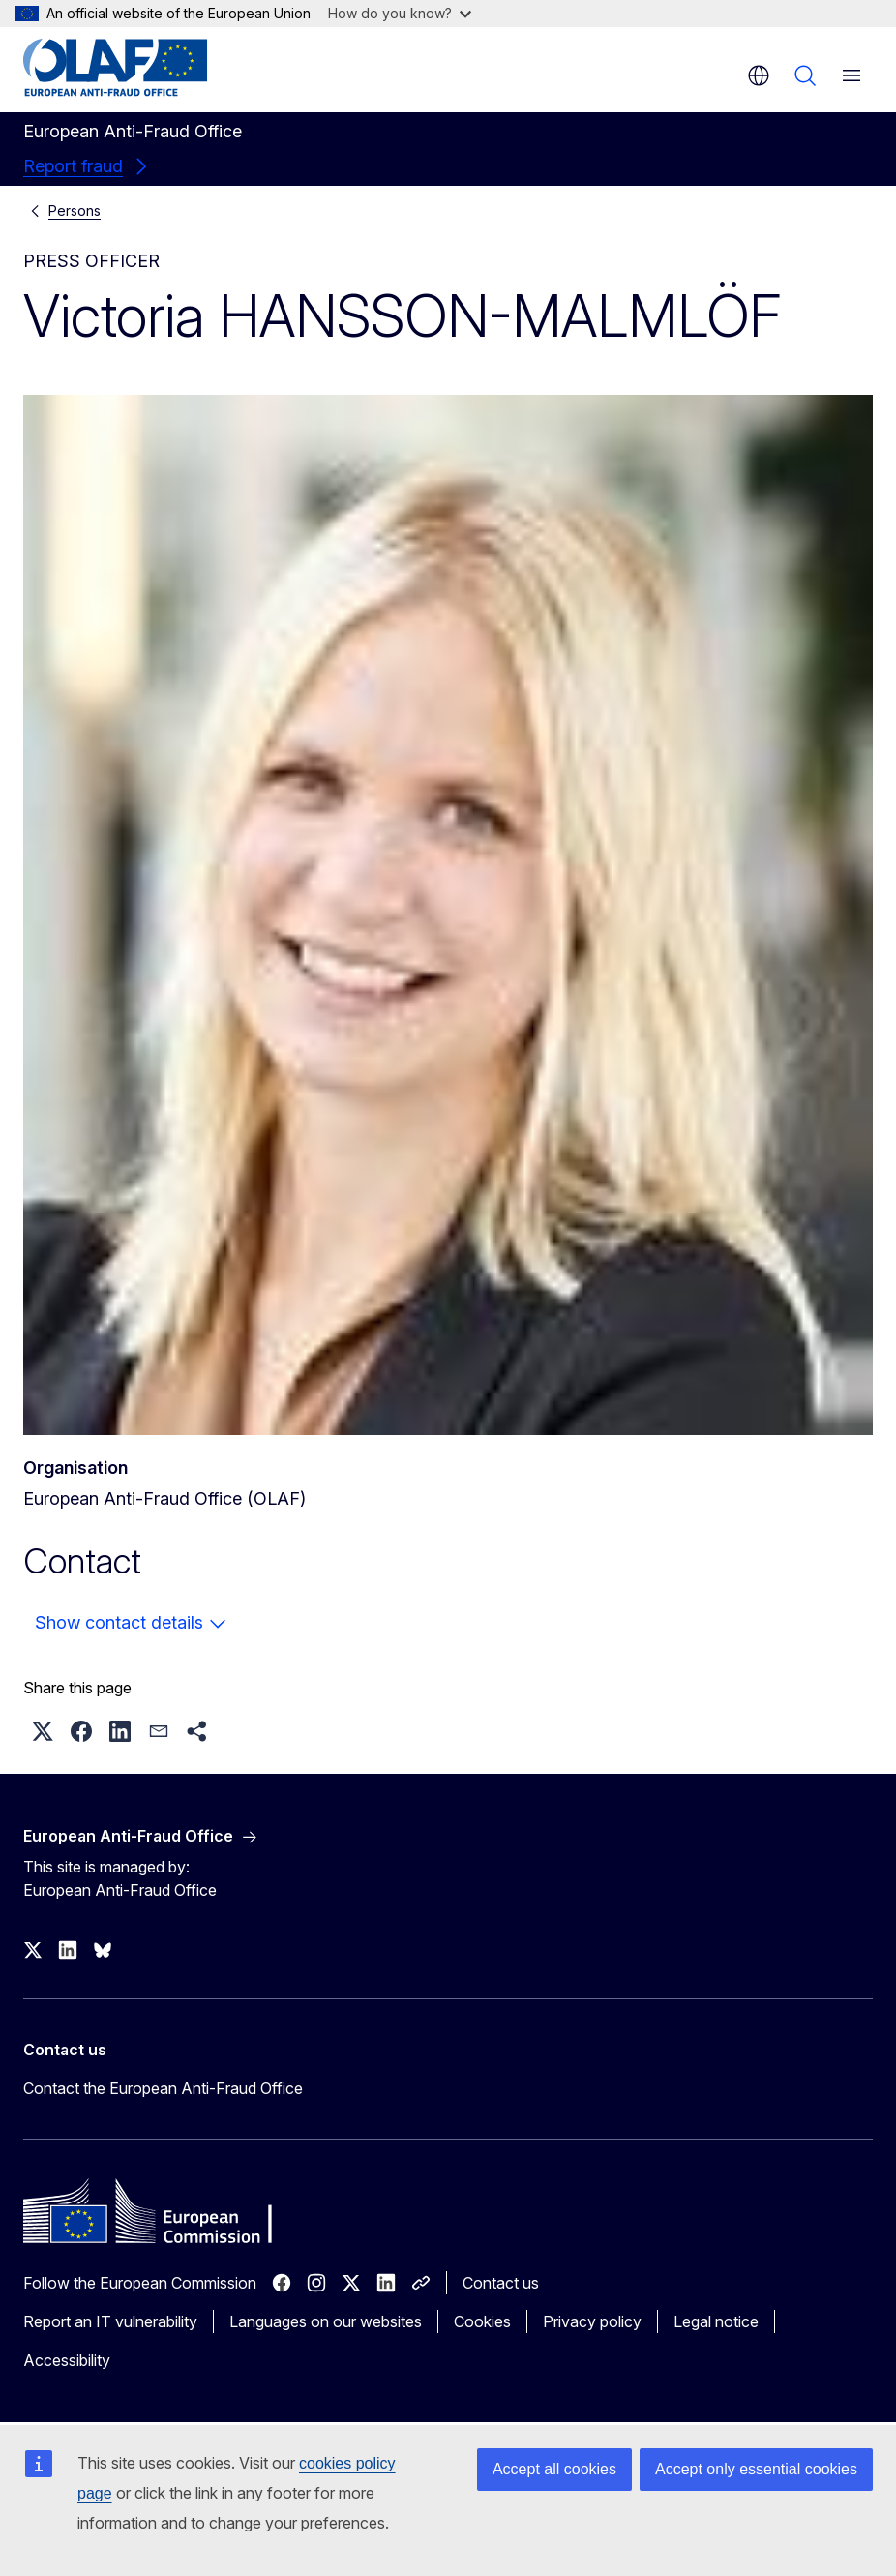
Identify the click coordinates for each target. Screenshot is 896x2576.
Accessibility (66, 2360)
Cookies (482, 2321)
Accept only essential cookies (756, 2469)
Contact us (501, 2282)
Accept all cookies (554, 2469)
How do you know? (399, 13)
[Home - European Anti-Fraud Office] (139, 68)
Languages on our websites (325, 2321)
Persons (74, 210)
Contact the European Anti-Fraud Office (163, 2088)
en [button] (758, 75)
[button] (42, 1731)
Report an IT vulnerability (110, 2321)
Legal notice (716, 2321)
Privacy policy (592, 2321)
